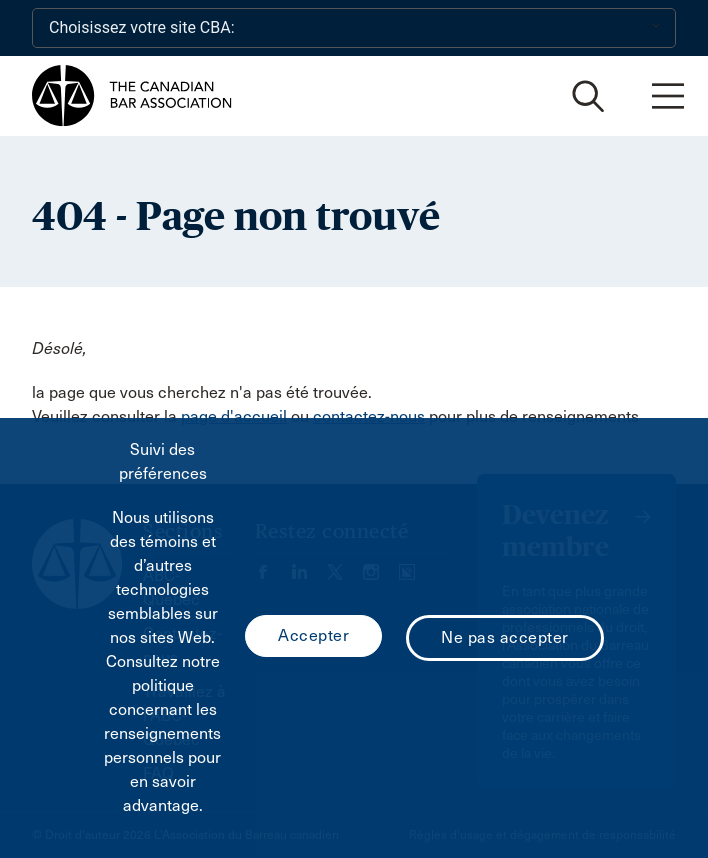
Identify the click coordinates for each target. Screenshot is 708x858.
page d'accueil (234, 416)
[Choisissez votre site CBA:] (354, 28)
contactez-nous (369, 416)
